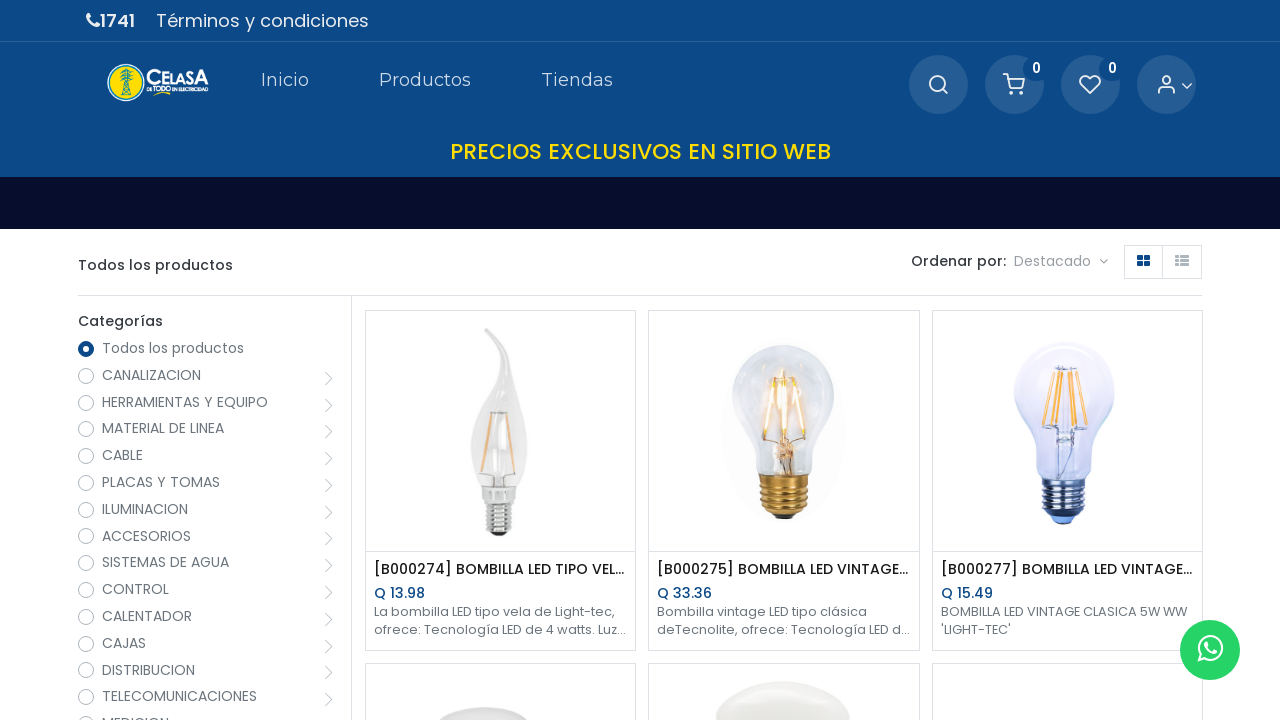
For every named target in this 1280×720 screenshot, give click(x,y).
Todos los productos (173, 348)
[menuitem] (284, 84)
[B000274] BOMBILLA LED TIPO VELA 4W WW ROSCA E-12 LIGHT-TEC (500, 569)
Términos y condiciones (262, 20)
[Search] (938, 85)
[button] (1061, 262)
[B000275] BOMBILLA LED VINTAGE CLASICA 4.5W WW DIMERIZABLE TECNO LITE (783, 569)
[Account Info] (1174, 85)
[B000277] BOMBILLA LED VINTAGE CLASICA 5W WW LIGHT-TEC (1067, 569)
